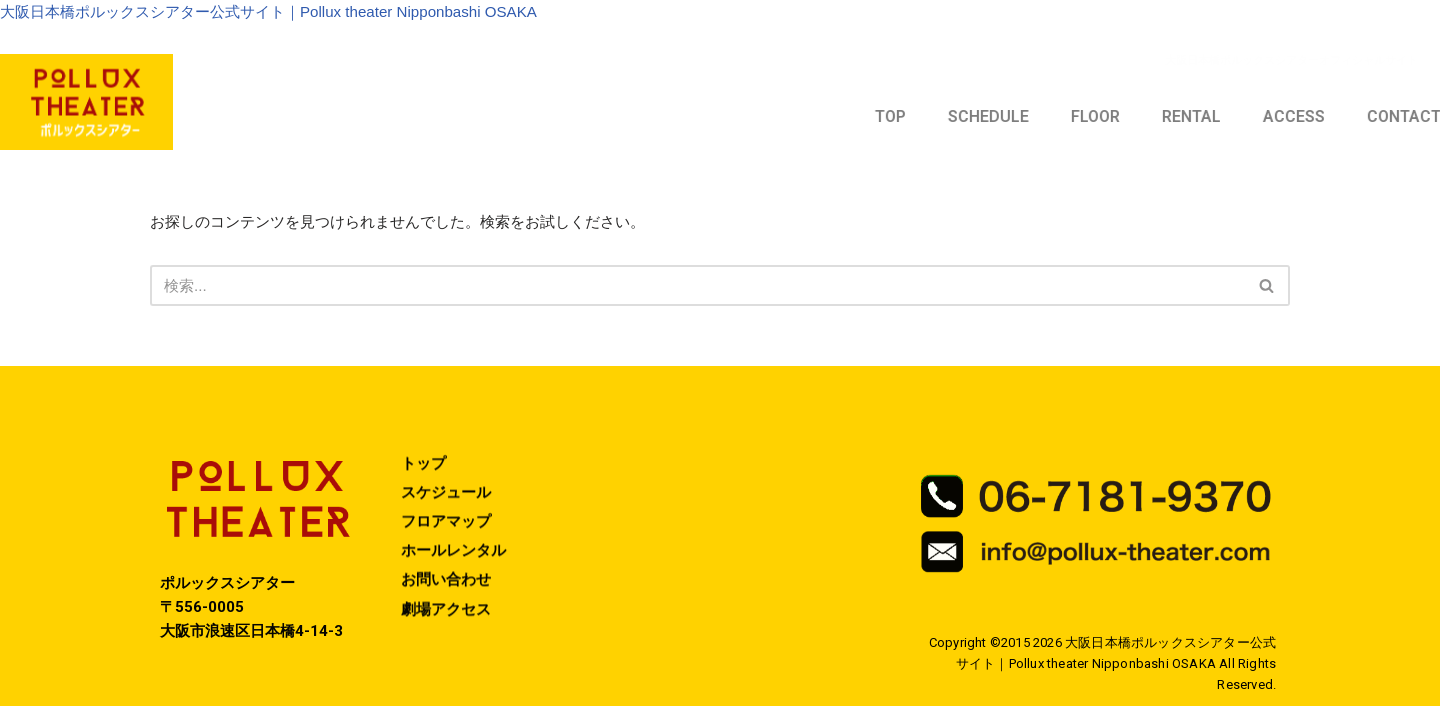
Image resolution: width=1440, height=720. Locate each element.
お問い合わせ (449, 625)
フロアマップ (449, 565)
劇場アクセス (449, 655)
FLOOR (1307, 119)
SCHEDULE (1200, 119)
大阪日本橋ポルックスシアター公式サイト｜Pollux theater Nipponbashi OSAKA (285, 13)
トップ (425, 505)
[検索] (697, 291)
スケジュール (449, 535)
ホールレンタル (457, 595)
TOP (1102, 119)
